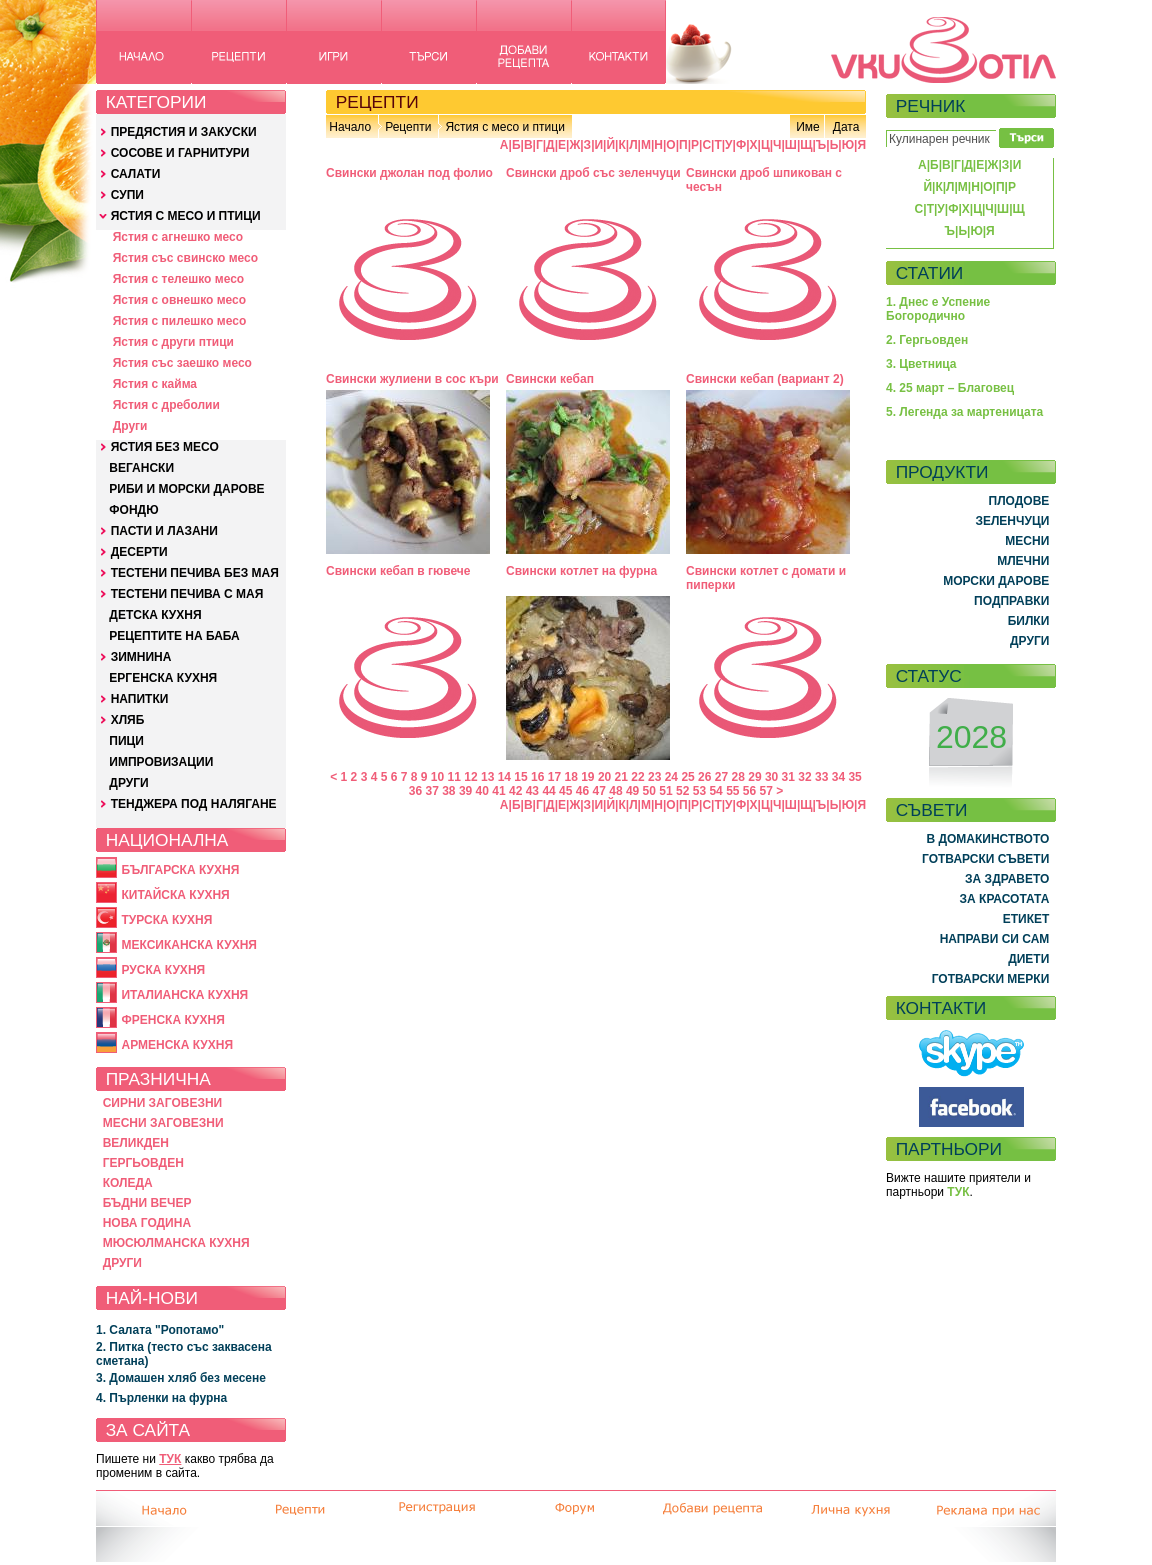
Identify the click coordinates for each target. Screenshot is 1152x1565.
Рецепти (408, 127)
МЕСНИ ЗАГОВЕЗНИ (163, 1123)
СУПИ (127, 195)
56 (749, 791)
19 (587, 777)
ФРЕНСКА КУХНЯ (172, 1020)
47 (599, 791)
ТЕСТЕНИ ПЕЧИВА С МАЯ (187, 594)
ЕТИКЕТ (1026, 919)
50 (649, 791)
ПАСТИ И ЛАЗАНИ (164, 531)
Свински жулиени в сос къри (412, 379)
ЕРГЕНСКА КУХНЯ (163, 678)
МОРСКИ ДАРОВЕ (996, 581)
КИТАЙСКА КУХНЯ (175, 895)
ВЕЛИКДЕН (136, 1143)
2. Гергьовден (927, 340)
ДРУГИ (128, 783)
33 (821, 777)
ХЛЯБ (128, 720)
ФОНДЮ (133, 510)
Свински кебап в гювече (398, 571)
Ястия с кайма (155, 384)
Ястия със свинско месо (185, 258)
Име (808, 127)
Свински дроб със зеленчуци (593, 173)
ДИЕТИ (1028, 959)
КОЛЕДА (128, 1183)
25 (687, 777)
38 (448, 791)
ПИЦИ (126, 741)
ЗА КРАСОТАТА (1005, 899)
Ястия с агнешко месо (178, 237)
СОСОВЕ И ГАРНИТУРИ (180, 153)
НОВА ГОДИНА (147, 1223)
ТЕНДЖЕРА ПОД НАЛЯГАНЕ (194, 804)
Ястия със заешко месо (182, 363)
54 (715, 791)
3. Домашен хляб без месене (181, 1378)
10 (437, 777)
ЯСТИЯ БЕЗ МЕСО (165, 447)
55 (732, 791)
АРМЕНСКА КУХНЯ (177, 1045)
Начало (350, 127)
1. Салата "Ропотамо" (160, 1330)
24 (671, 777)
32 (804, 777)
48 (615, 791)
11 (454, 777)
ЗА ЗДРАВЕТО (1007, 879)
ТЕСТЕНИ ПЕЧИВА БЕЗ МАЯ (195, 573)
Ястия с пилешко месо (180, 321)
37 (431, 791)
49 (632, 791)
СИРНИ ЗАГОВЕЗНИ (163, 1103)
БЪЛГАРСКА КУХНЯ (180, 870)
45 (565, 791)
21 (621, 777)
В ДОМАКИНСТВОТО (987, 839)
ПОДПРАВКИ (1011, 601)
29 (754, 777)
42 (515, 791)
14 (504, 777)
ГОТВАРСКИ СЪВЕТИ (985, 859)
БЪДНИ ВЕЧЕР (147, 1203)
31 (788, 777)
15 (520, 777)
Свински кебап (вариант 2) (765, 379)
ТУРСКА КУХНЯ (166, 920)
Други (130, 426)
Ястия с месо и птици (504, 127)
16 (537, 777)
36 (415, 791)
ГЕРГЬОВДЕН (143, 1163)
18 (570, 777)
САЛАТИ (136, 174)
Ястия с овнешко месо (179, 300)
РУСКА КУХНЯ (163, 970)
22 (637, 777)
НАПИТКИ (140, 699)
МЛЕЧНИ (1023, 561)
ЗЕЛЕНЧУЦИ (1012, 521)
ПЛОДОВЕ (1019, 501)
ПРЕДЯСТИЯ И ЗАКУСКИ (184, 132)
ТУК (170, 1459)
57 (766, 791)
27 (721, 777)
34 (838, 777)
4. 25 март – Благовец (950, 388)
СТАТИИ (930, 273)
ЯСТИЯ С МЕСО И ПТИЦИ (186, 216)
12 (470, 777)
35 (854, 777)
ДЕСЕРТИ (139, 552)
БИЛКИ (1029, 621)
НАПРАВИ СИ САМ (995, 939)
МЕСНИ (1027, 541)
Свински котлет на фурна (581, 571)
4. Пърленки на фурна (161, 1398)
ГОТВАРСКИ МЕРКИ (991, 979)
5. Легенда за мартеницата (964, 412)
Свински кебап (550, 379)
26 (704, 777)
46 (582, 791)
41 (498, 791)
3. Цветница (921, 364)
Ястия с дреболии (166, 405)
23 (654, 777)
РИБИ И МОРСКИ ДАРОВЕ (186, 489)
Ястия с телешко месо (179, 279)
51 (665, 791)
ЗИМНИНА (141, 657)
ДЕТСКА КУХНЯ (155, 615)
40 (482, 791)
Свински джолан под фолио (409, 173)
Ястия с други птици (173, 342)
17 (554, 777)
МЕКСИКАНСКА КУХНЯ (189, 945)
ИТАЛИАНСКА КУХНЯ (184, 995)
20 (604, 777)
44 (548, 791)
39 (465, 791)
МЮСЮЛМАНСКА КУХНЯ (176, 1243)
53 (699, 791)
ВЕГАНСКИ (141, 468)
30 (771, 777)
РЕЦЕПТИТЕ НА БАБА (174, 636)
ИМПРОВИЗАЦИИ (161, 762)
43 (532, 791)
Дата (846, 127)
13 (487, 777)
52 (682, 791)
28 (738, 777)
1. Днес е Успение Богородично (938, 309)
